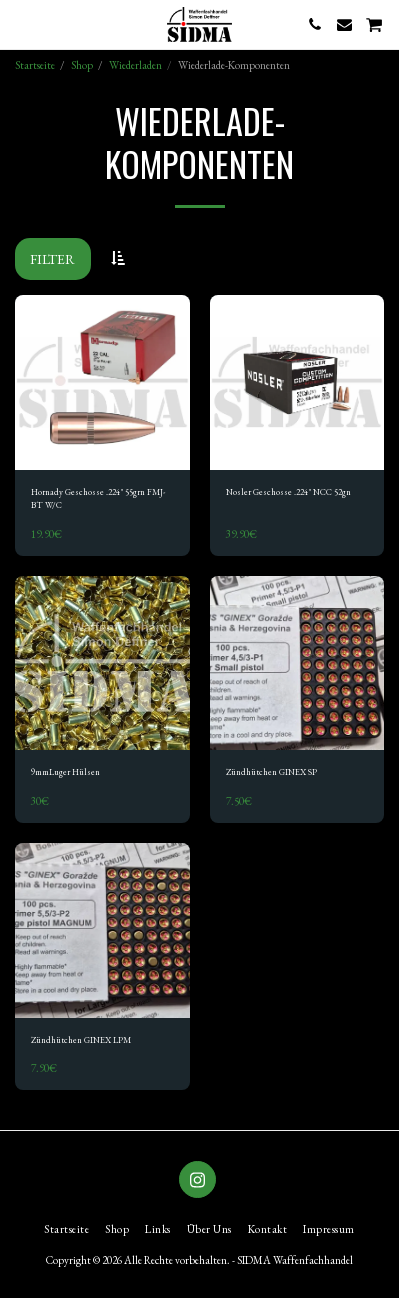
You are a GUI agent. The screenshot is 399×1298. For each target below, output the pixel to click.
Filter (52, 259)
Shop (82, 65)
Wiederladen (135, 65)
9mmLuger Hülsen (65, 772)
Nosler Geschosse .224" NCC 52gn (288, 492)
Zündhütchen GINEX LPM (81, 1040)
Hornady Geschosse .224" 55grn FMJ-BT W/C (98, 498)
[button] (22, 24)
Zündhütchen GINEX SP (271, 772)
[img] (102, 382)
